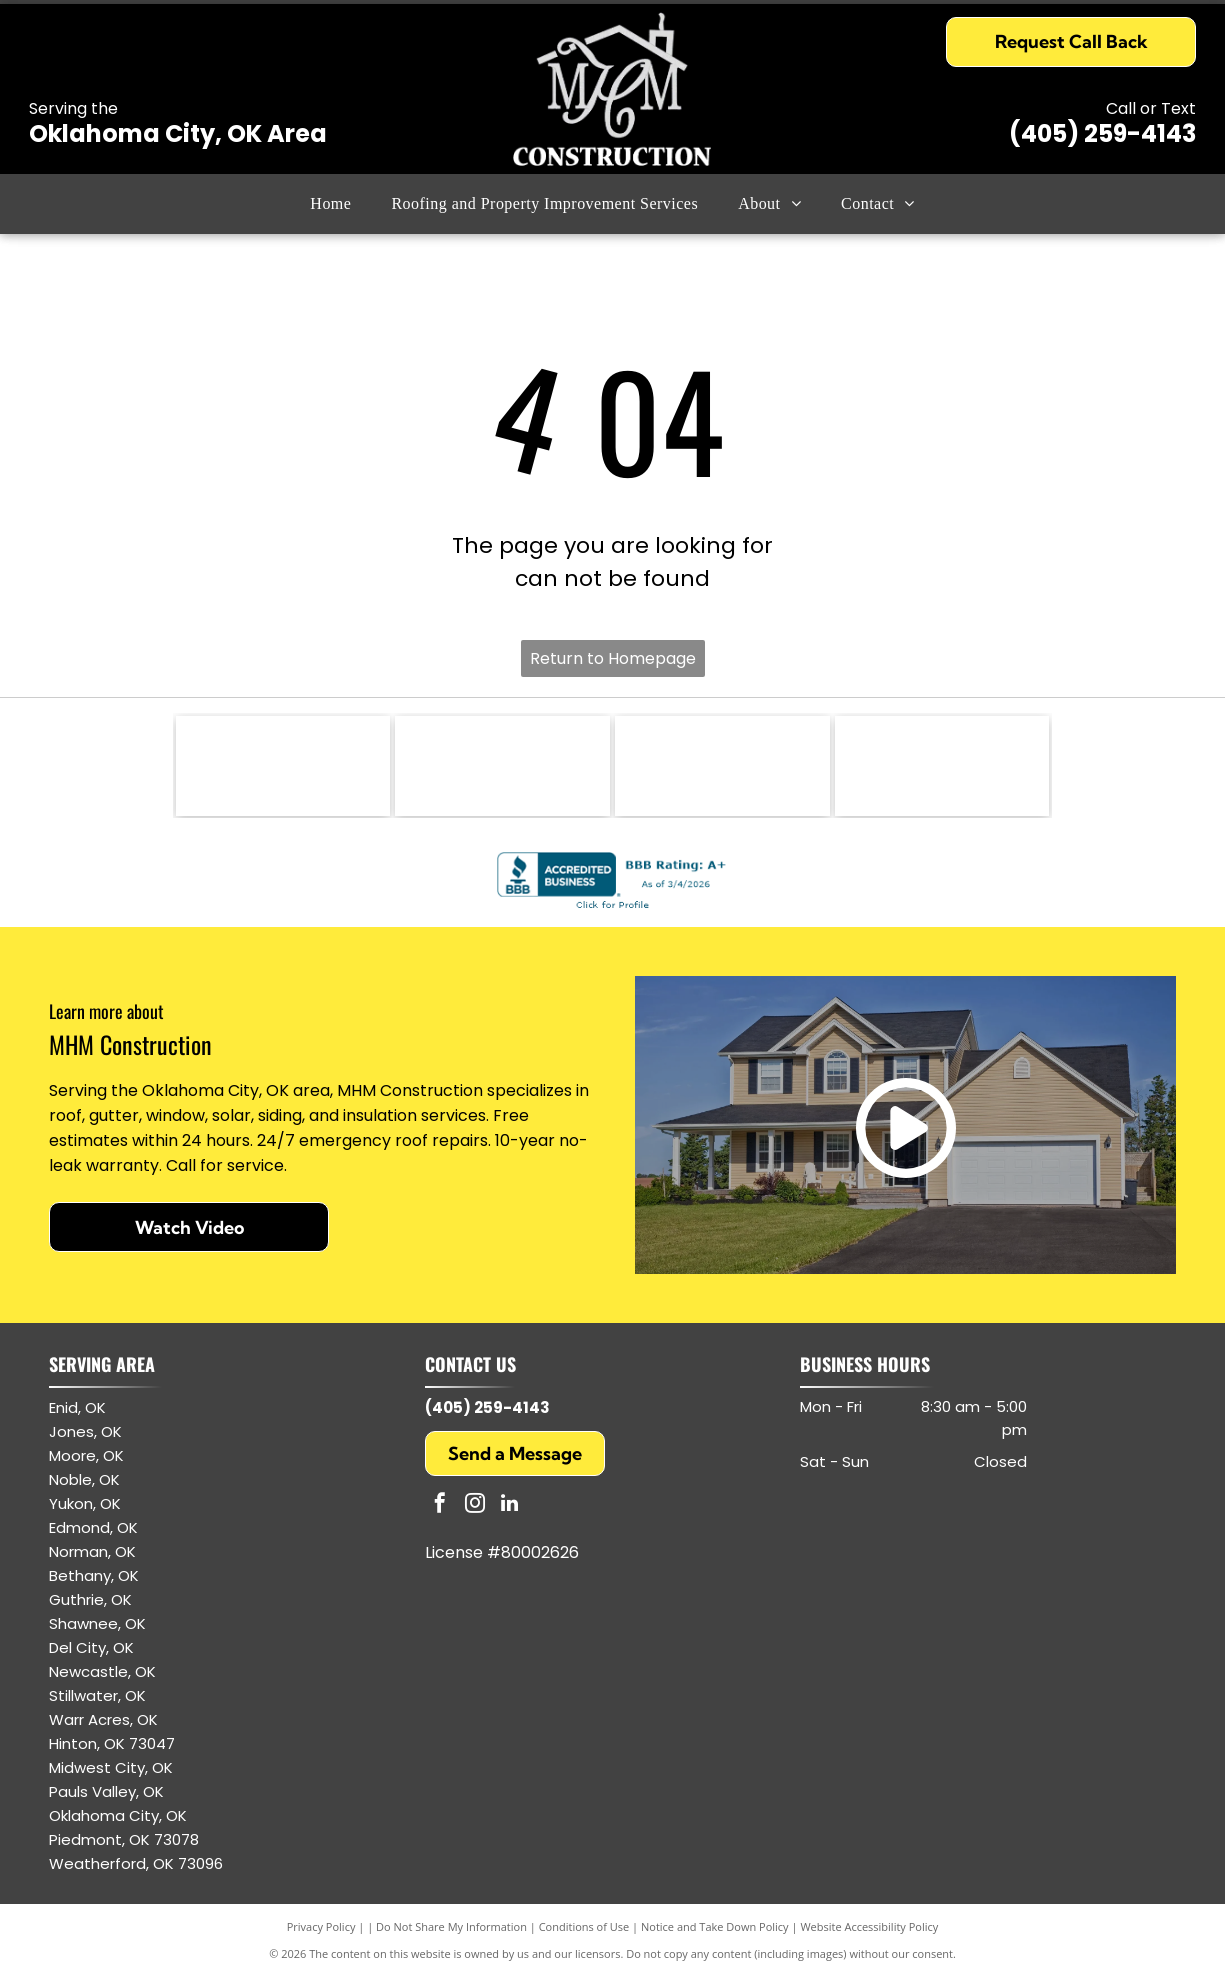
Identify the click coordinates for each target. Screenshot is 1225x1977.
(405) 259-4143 (1102, 133)
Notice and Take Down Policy (715, 1926)
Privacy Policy (321, 1926)
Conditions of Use (584, 1926)
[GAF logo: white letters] (722, 766)
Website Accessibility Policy (869, 1926)
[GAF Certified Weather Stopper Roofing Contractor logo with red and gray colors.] (502, 766)
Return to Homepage (613, 658)
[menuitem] (330, 204)
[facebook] (440, 1505)
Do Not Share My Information (451, 1926)
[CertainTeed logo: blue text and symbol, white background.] (283, 766)
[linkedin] (510, 1505)
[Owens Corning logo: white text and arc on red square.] (942, 766)
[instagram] (475, 1505)
